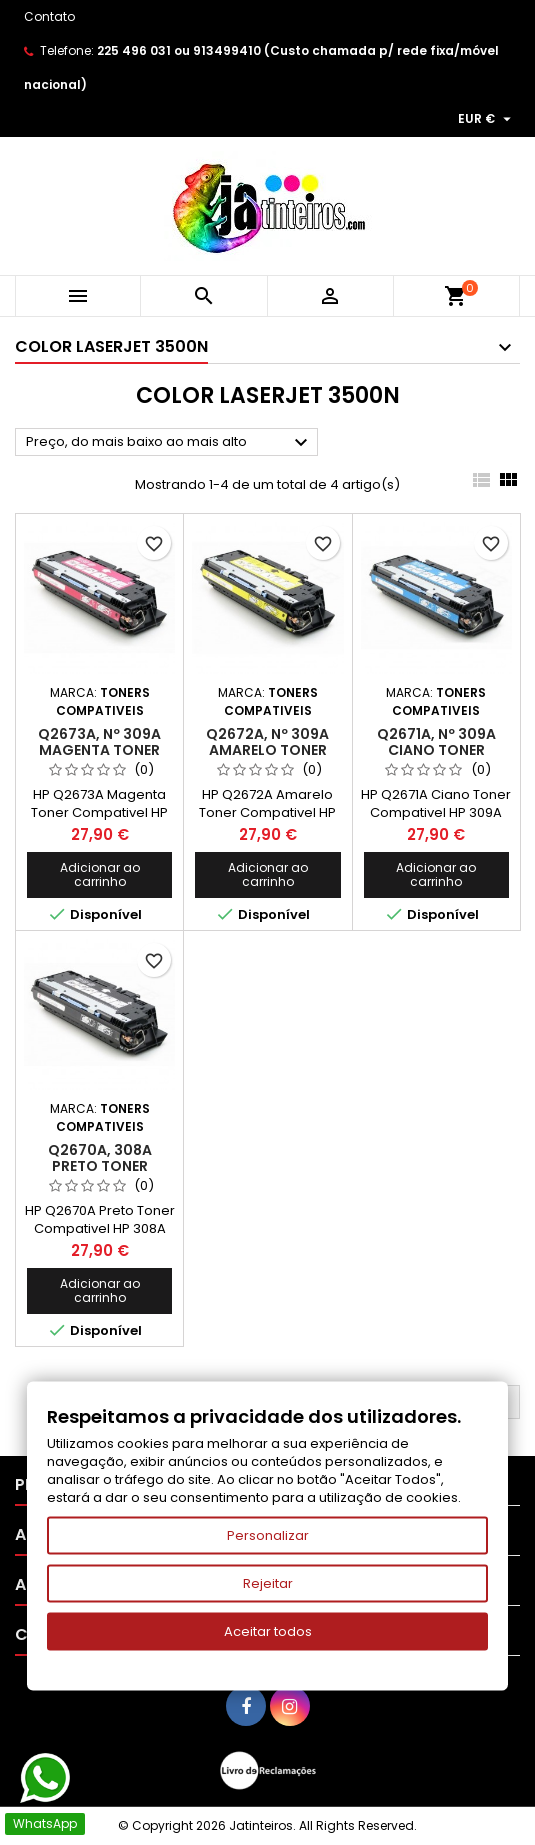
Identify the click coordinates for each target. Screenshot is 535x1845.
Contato (49, 16)
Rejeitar (268, 1583)
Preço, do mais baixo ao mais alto (169, 443)
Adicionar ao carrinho (100, 874)
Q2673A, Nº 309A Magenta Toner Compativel (99, 750)
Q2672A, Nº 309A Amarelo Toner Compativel (267, 750)
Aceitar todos (268, 1631)
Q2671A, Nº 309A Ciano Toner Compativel (436, 750)
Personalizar (268, 1535)
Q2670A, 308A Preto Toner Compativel (100, 1166)
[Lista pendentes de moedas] (487, 119)
